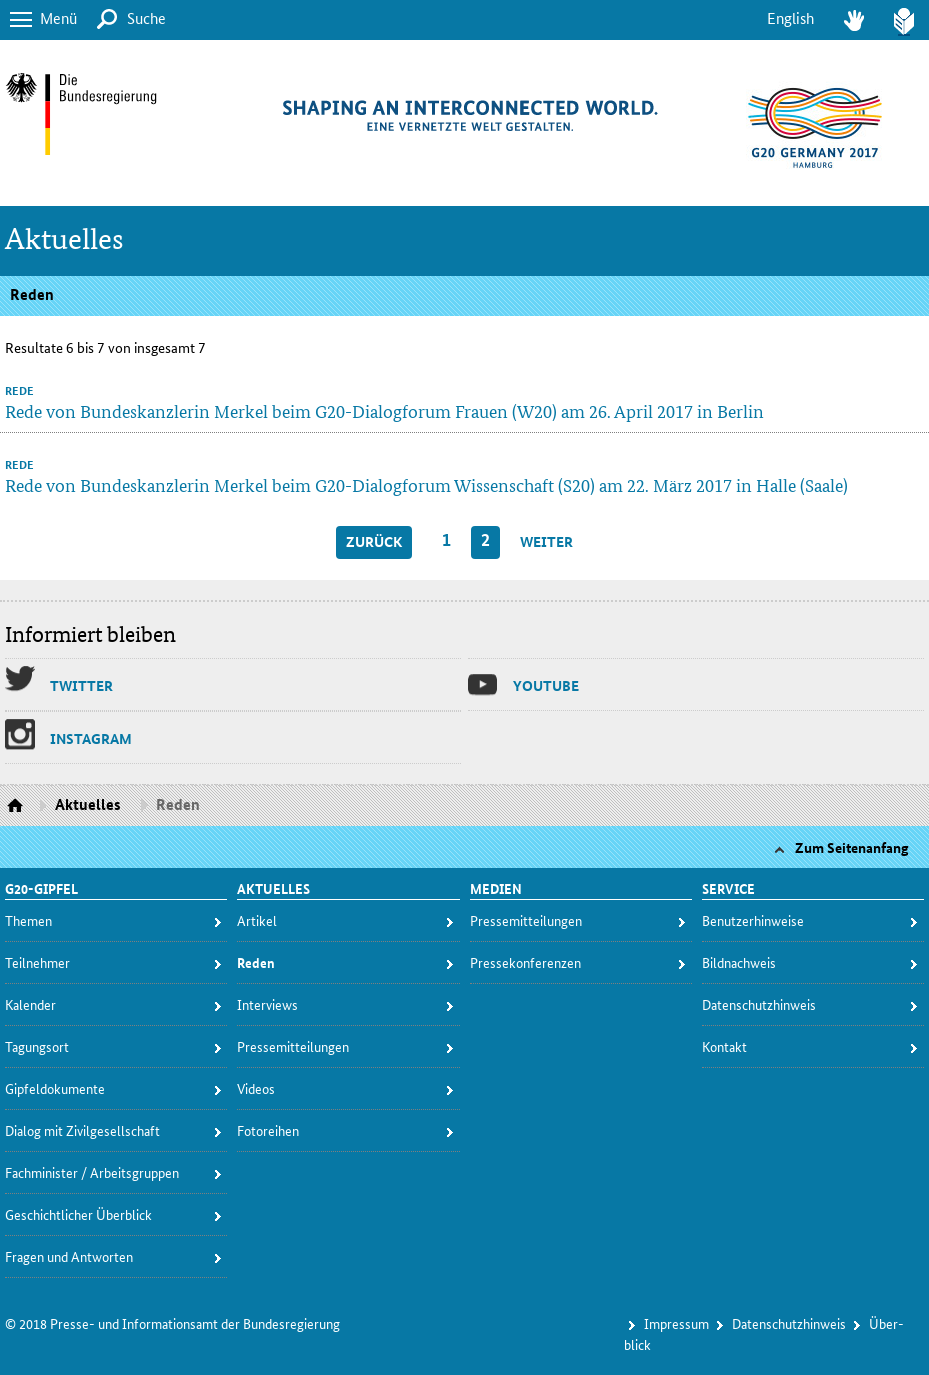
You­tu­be (546, 685)
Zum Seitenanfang (852, 847)
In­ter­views (267, 1004)
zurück (374, 541)
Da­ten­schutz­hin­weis (759, 1004)
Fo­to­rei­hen (268, 1130)
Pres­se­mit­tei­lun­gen (293, 1046)
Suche (146, 17)
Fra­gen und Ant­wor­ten (69, 1256)
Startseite (17, 806)
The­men (28, 920)
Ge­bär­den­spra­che (854, 20)
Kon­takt (724, 1046)
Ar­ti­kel (257, 920)
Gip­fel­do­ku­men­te (55, 1088)
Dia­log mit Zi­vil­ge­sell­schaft (82, 1130)
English (790, 17)
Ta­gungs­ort (37, 1046)
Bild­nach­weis (739, 962)
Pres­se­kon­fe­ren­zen (525, 962)
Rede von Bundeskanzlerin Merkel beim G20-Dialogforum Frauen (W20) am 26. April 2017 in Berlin (384, 410)
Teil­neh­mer (37, 962)
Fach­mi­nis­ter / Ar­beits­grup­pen (92, 1172)
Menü (58, 17)
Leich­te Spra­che (904, 20)
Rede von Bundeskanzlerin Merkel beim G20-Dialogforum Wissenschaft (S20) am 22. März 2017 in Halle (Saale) (426, 484)
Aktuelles (64, 239)
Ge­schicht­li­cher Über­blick (78, 1214)
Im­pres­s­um (676, 1323)
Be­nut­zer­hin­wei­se (753, 920)
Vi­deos (256, 1088)
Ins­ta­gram (91, 738)
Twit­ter (81, 685)
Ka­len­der (30, 1004)
